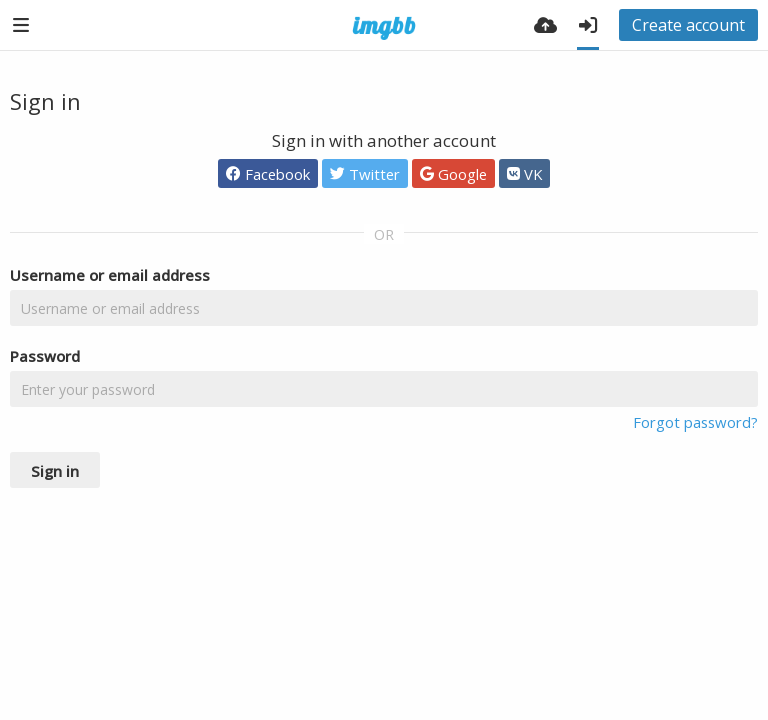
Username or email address (110, 275)
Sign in (55, 471)
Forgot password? (695, 422)
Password (45, 356)
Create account (688, 25)
